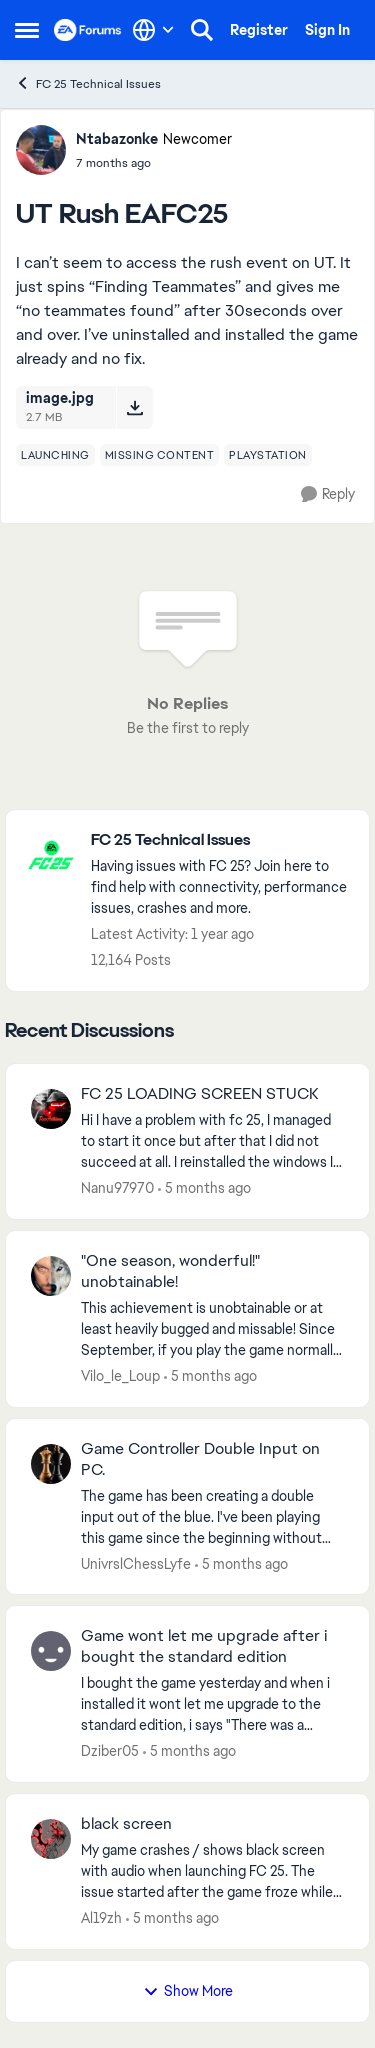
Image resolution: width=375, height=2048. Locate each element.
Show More (188, 1991)
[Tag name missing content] (160, 455)
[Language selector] (153, 30)
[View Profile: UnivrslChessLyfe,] (51, 1464)
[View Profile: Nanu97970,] (51, 1109)
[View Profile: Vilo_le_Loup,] (51, 1276)
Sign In (327, 30)
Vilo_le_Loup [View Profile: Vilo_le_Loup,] (120, 1376)
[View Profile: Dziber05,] (51, 1651)
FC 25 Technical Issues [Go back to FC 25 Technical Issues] (88, 83)
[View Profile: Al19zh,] (51, 1839)
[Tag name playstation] (268, 455)
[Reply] (328, 494)
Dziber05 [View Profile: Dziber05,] (110, 1751)
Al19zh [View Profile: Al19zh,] (101, 1918)
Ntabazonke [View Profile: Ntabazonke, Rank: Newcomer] (117, 139)
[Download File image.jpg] (134, 407)
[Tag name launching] (55, 455)
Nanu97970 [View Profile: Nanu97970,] (117, 1188)
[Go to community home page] (88, 30)
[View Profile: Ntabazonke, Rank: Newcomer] (41, 150)
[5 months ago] (204, 1188)
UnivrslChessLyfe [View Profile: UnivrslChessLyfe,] (136, 1563)
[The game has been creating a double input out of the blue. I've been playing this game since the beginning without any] (212, 1516)
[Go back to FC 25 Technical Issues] (220, 840)
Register (259, 30)
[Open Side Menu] (27, 30)
